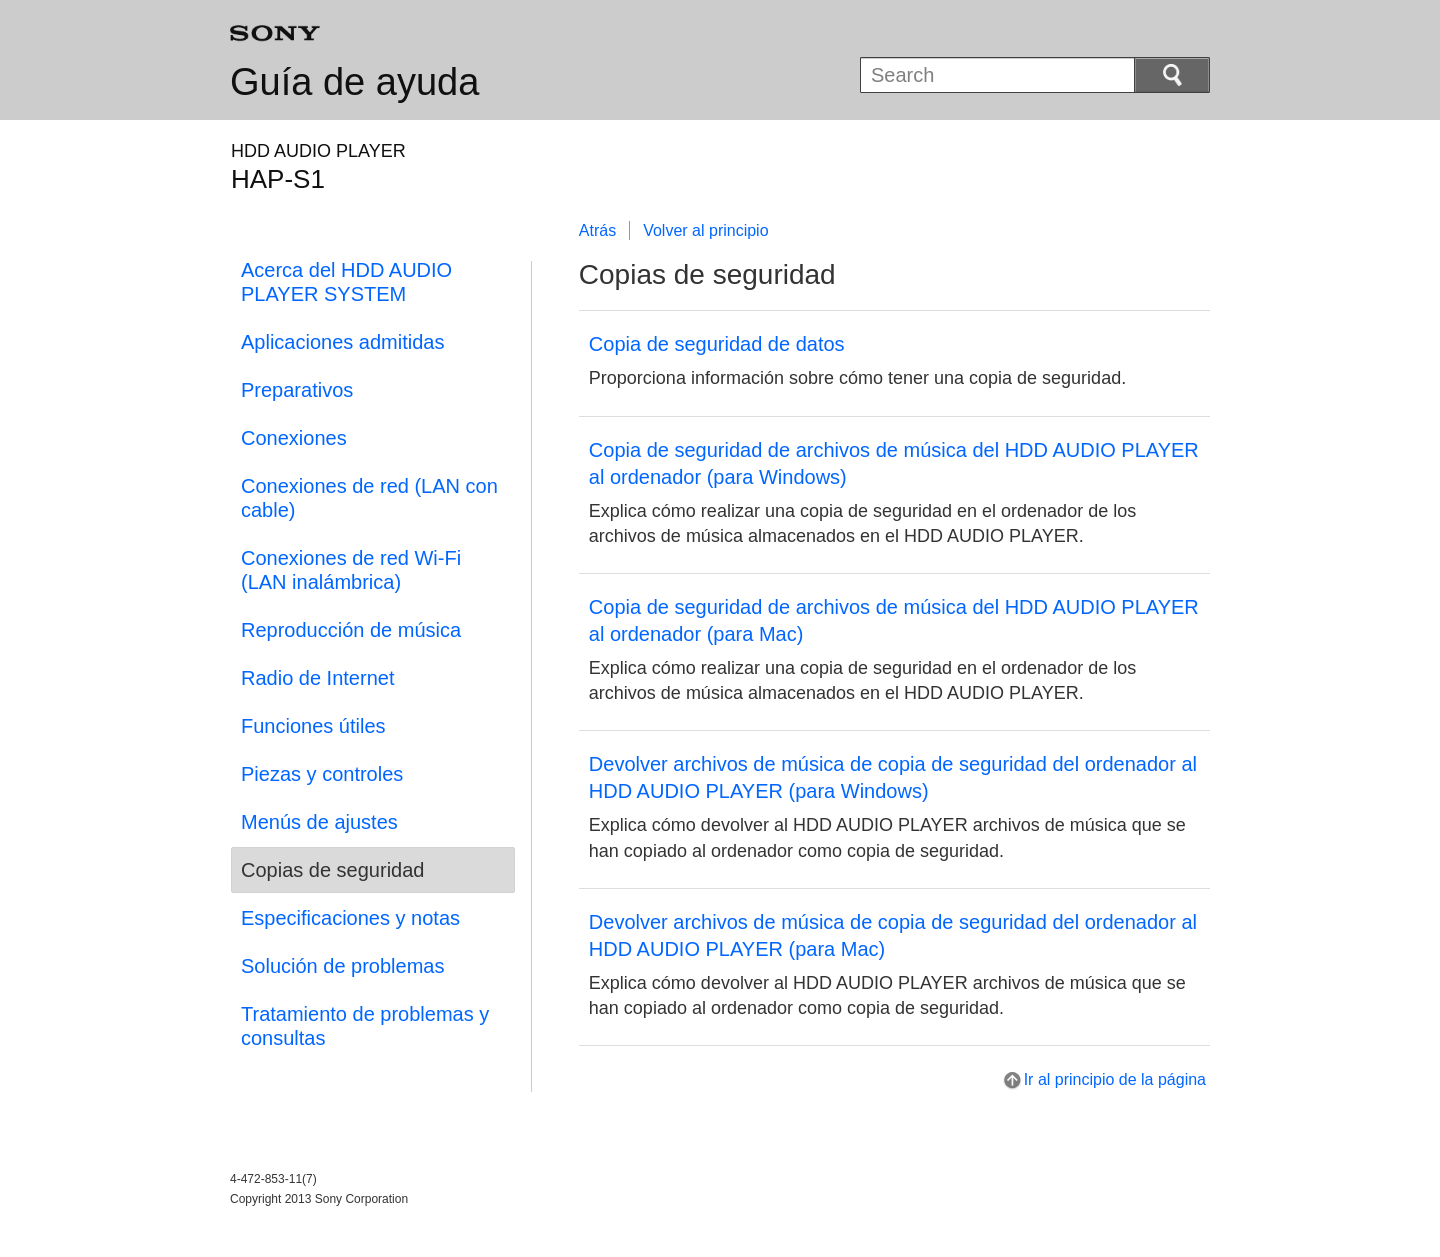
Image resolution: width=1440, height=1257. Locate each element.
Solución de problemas (342, 966)
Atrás (597, 230)
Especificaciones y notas (350, 918)
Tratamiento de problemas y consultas (365, 1026)
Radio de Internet (317, 678)
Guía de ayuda (354, 82)
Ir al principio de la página (1115, 1079)
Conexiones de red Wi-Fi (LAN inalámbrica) (351, 570)
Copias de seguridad (332, 870)
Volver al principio (705, 230)
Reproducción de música (351, 630)
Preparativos (297, 390)
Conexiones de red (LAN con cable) (369, 498)
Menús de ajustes (319, 822)
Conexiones (294, 438)
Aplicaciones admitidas (342, 342)
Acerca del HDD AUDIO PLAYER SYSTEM (346, 282)
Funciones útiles (313, 726)
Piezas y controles (322, 774)
